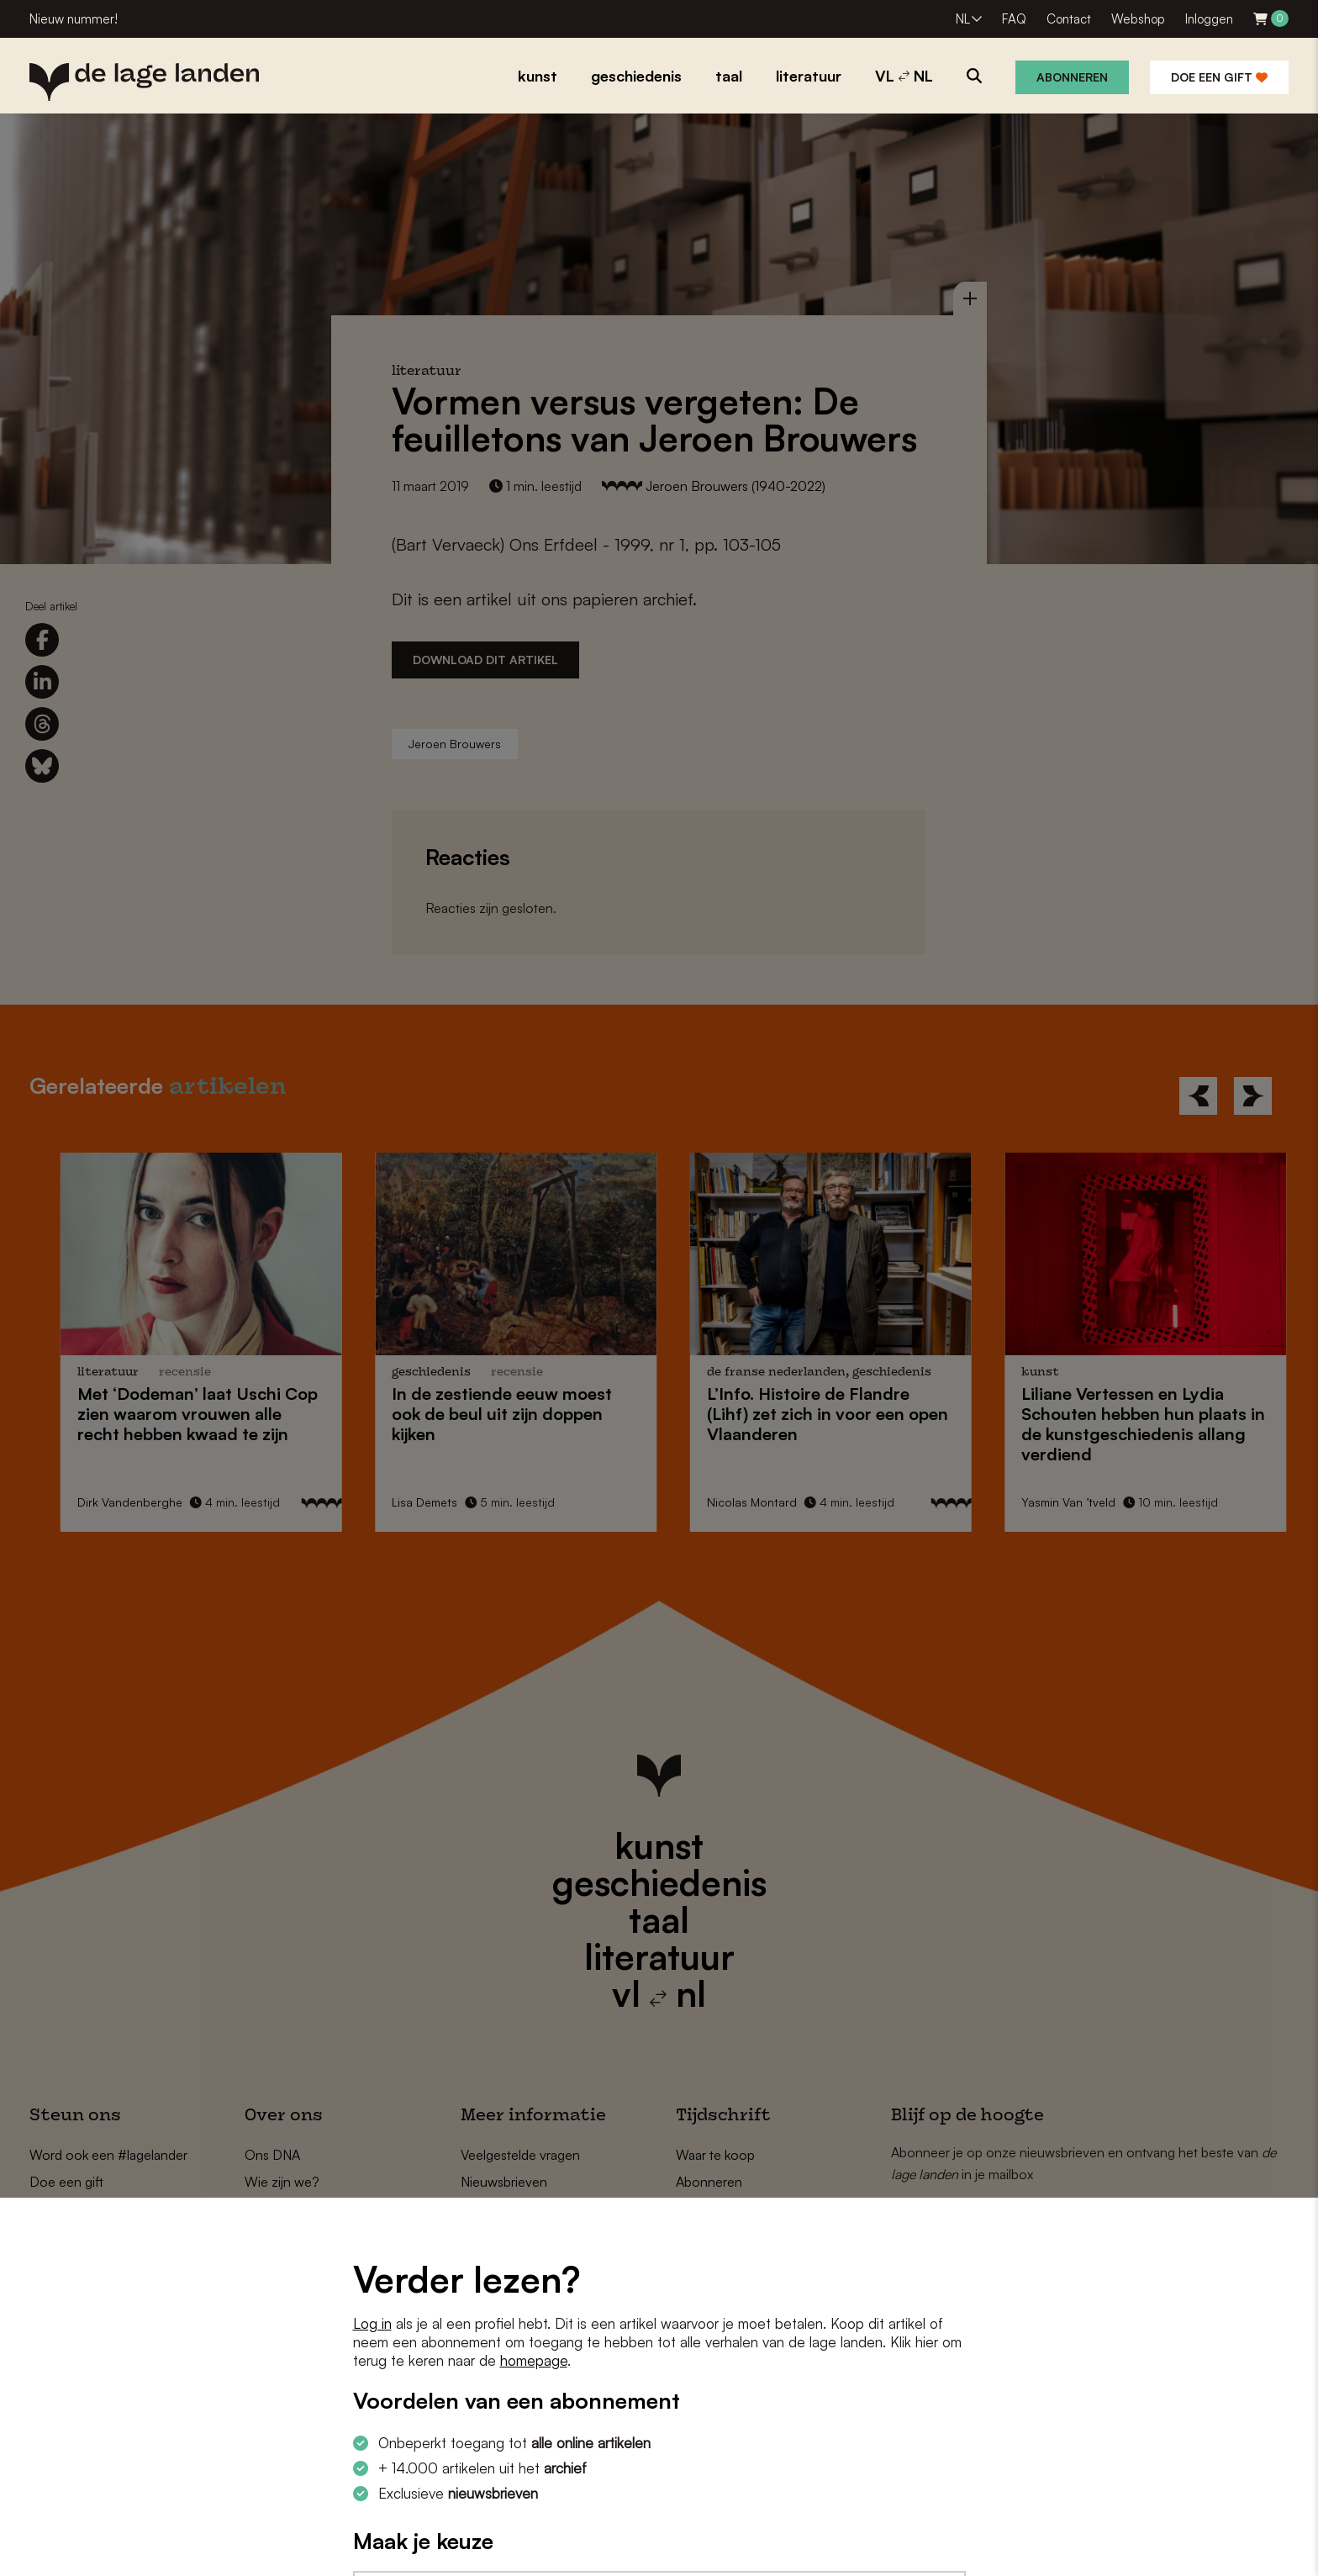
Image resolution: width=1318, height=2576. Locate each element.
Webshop (1138, 19)
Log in (372, 2323)
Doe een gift (1219, 77)
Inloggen (1209, 19)
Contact (1068, 19)
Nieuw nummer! (73, 19)
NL (963, 19)
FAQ (1014, 19)
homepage (533, 2360)
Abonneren (1072, 77)
